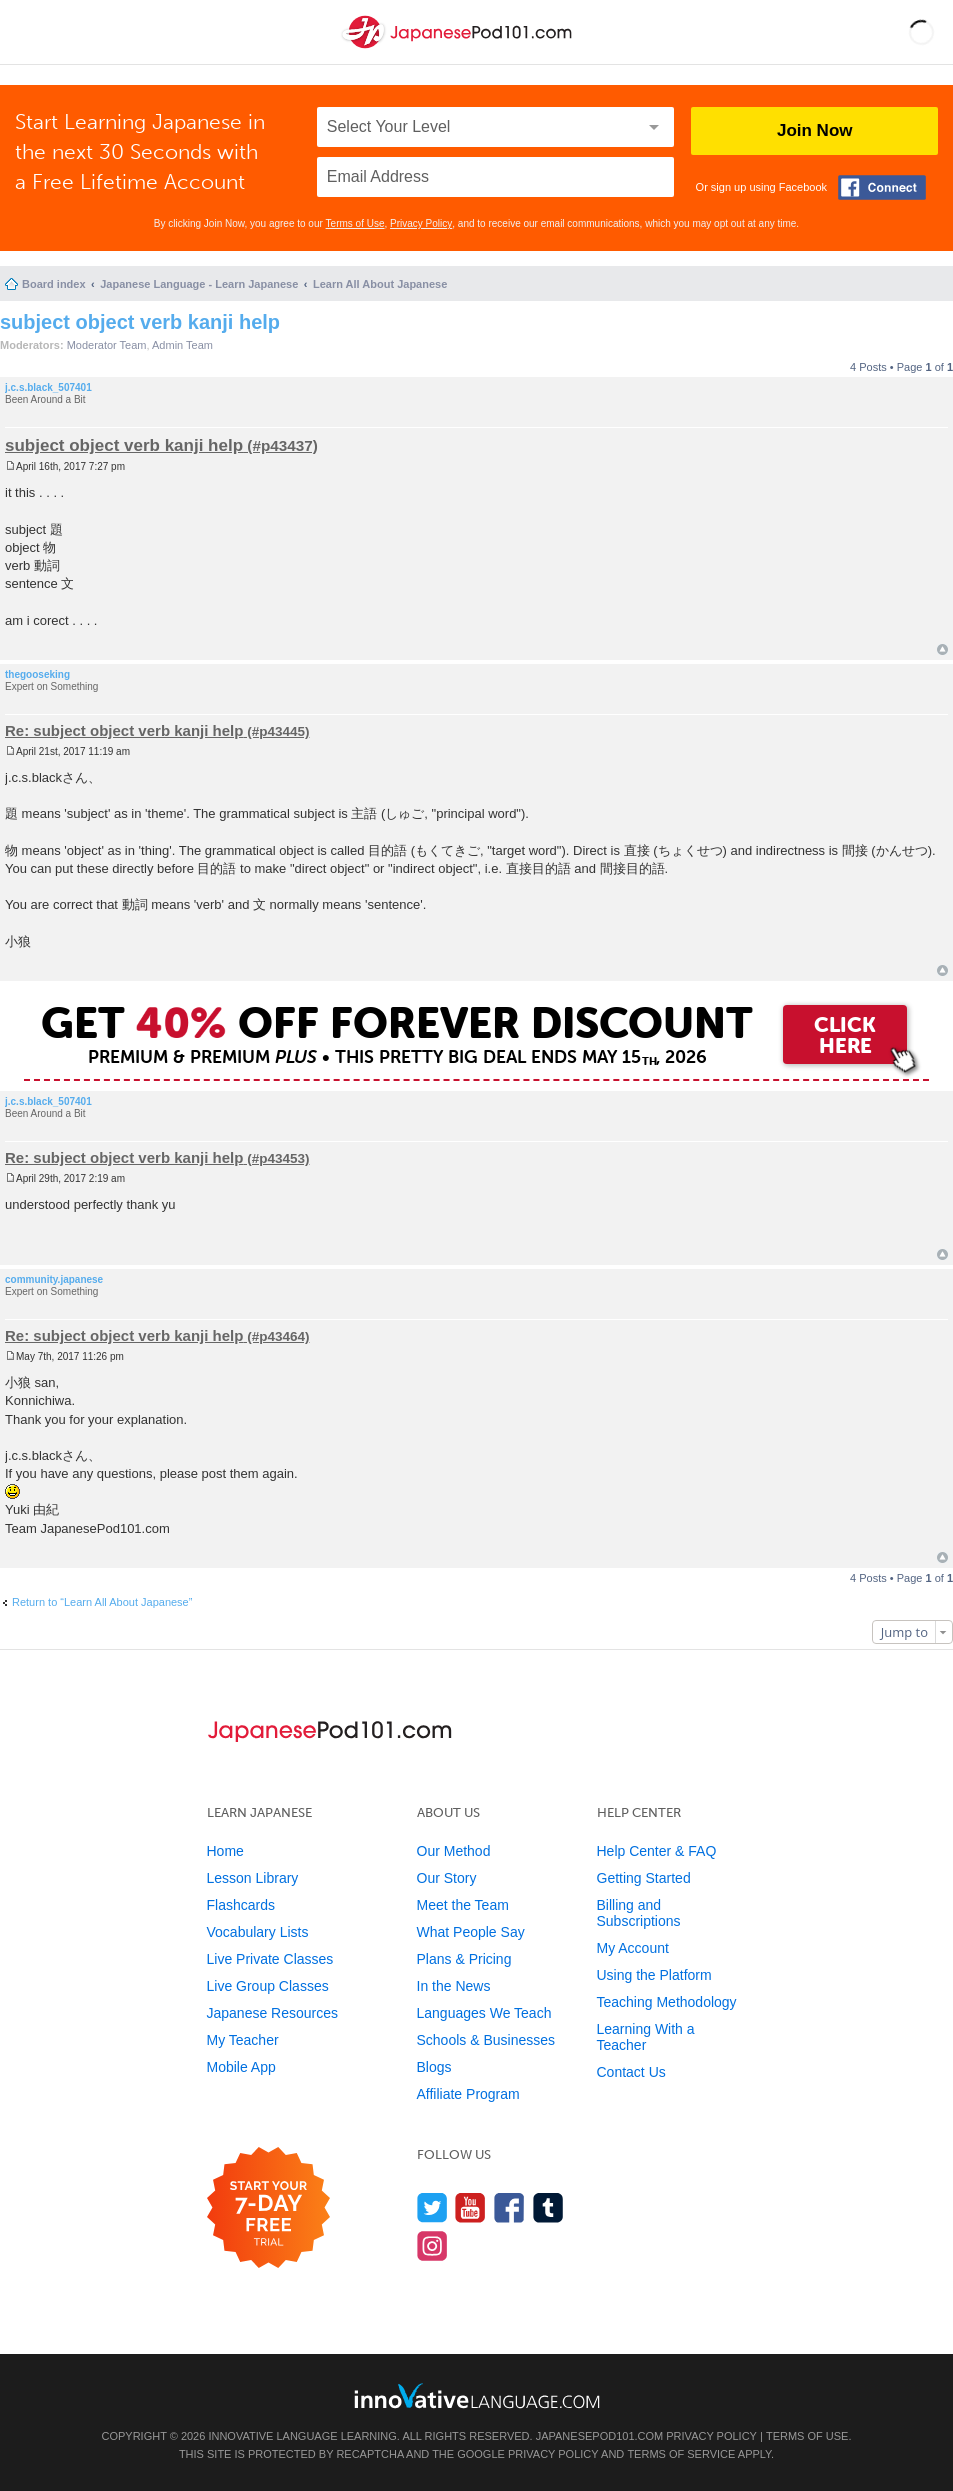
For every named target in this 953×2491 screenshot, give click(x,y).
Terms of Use (355, 223)
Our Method (454, 1851)
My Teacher (243, 2040)
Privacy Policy (421, 223)
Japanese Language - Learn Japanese (199, 284)
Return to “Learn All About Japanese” (102, 1602)
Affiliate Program (468, 2094)
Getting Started (644, 1878)
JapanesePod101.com (600, 2436)
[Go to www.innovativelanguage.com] (477, 2395)
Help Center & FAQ (657, 1851)
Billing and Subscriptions (639, 1913)
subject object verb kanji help (140, 322)
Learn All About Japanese (380, 284)
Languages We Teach (484, 2013)
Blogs (434, 2067)
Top (942, 649)
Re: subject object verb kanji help (124, 730)
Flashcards (241, 1905)
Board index (54, 284)
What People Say (471, 1932)
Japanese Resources (273, 2013)
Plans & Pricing (464, 1959)
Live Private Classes (270, 1959)
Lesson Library (253, 1878)
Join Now (815, 130)
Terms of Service (681, 2454)
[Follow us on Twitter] (432, 2207)
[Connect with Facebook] (882, 187)
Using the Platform (654, 1975)
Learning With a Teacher (646, 2037)
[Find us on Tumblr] (548, 2207)
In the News (454, 1986)
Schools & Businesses (486, 2040)
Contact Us (631, 2072)
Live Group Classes (268, 1986)
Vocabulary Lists (258, 1932)
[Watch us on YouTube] (470, 2207)
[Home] (459, 48)
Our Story (447, 1878)
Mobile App (241, 2067)
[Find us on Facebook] (509, 2207)
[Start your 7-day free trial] (268, 2208)
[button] (921, 32)
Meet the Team (463, 1905)
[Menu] (32, 32)
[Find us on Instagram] (432, 2245)
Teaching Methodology (667, 2002)
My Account (633, 1948)
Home (225, 1851)
